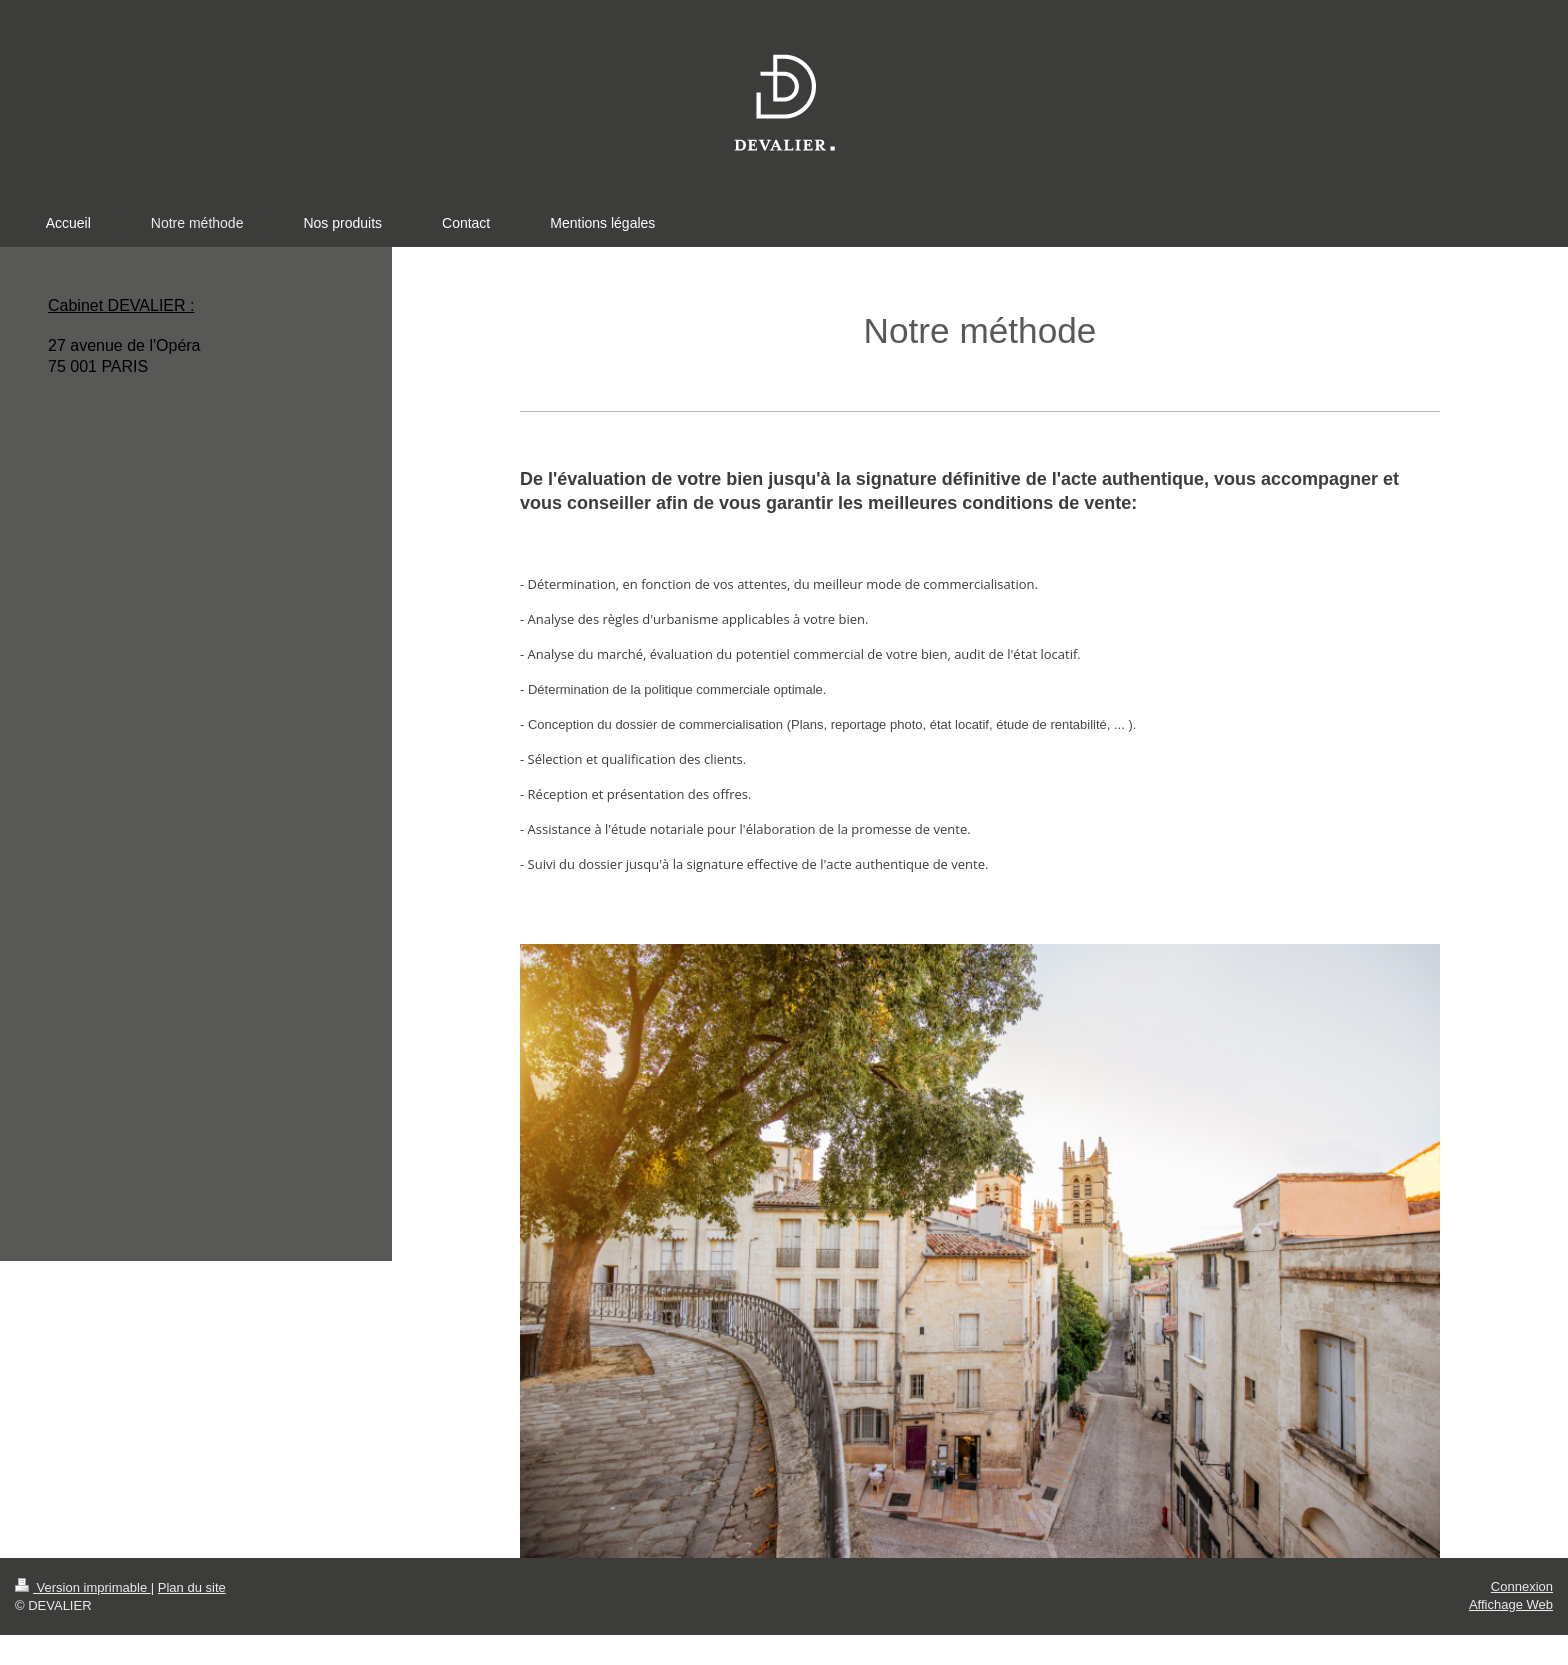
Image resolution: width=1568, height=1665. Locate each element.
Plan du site (192, 1587)
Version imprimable (83, 1587)
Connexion (1522, 1586)
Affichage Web (1511, 1604)
